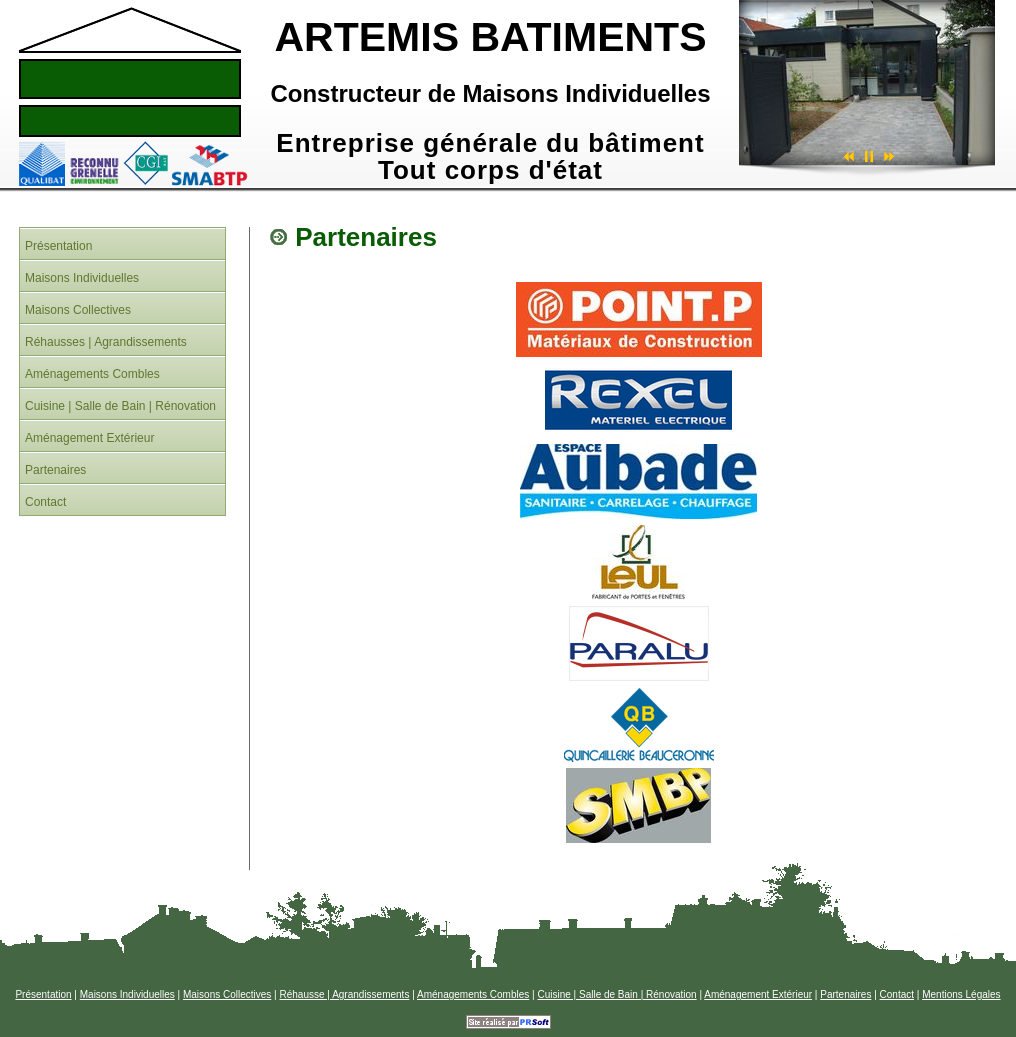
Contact (897, 994)
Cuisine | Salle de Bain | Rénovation (616, 994)
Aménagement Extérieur (758, 994)
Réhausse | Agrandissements (345, 994)
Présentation (43, 994)
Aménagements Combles (473, 994)
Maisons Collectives (227, 994)
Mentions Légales (961, 994)
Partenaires (845, 994)
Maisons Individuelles (127, 994)
